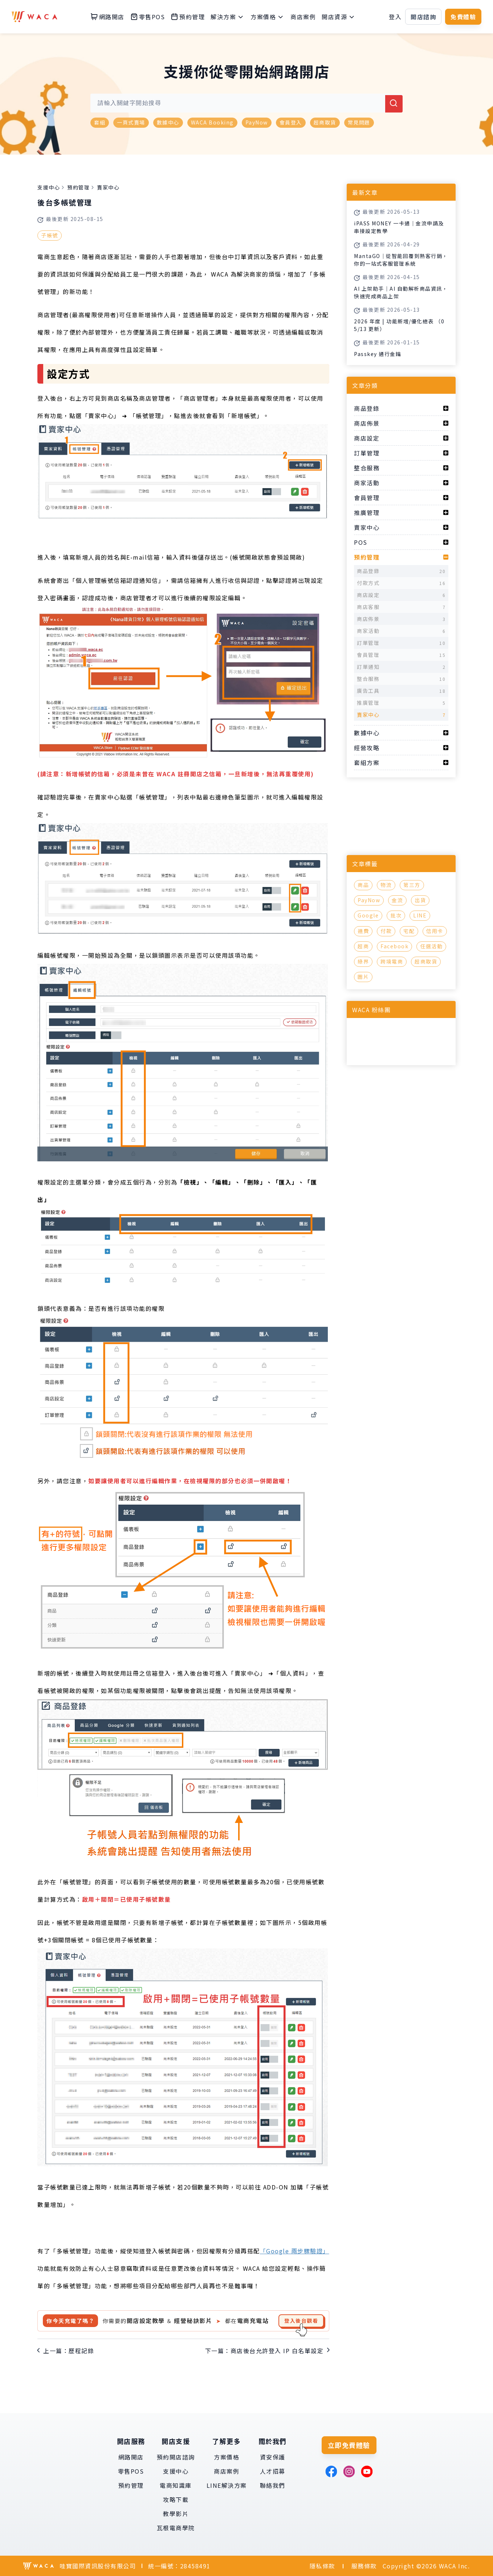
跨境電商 (391, 961)
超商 (363, 946)
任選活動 (431, 946)
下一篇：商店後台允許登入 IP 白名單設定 (264, 2350)
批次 (396, 915)
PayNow (256, 122)
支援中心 (48, 187)
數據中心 (168, 122)
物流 (386, 884)
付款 (386, 931)
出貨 (420, 900)
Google (368, 915)
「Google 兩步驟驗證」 (294, 2250)
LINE (420, 915)
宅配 (409, 931)
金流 (397, 900)
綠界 (363, 961)
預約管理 (78, 187)
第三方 (411, 884)
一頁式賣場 (131, 122)
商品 (363, 884)
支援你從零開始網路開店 (247, 71)
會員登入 (291, 122)
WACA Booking (212, 122)
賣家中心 (108, 187)
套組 (99, 122)
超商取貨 (325, 122)
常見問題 (359, 122)
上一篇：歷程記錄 (68, 2350)
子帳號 (49, 235)
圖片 (363, 976)
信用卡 (434, 931)
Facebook (394, 946)
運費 (363, 931)
